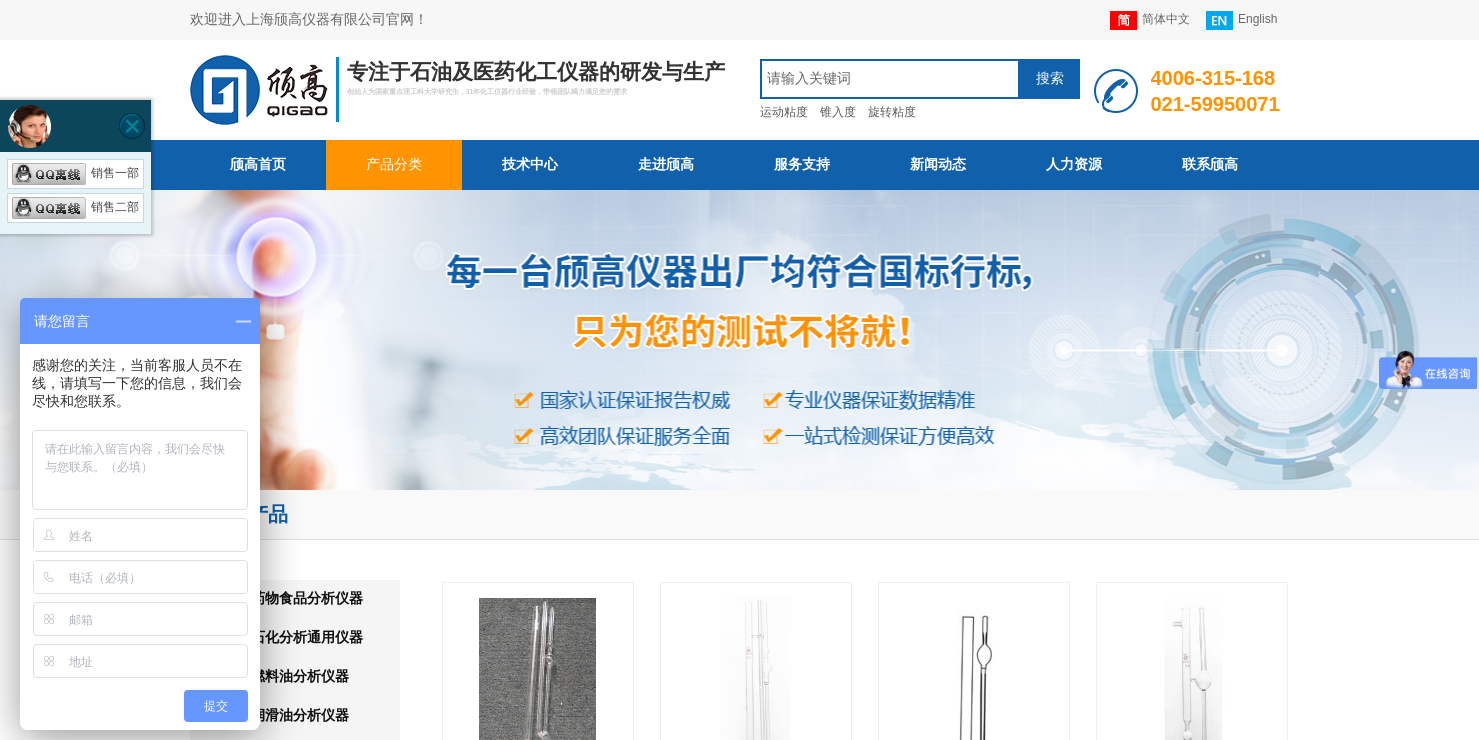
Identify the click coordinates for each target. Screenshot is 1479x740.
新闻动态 (938, 164)
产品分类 (394, 164)
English (1241, 20)
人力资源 (1074, 164)
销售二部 (75, 207)
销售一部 (75, 173)
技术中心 (530, 164)
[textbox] (890, 79)
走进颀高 (666, 164)
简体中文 (1150, 20)
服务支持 (802, 164)
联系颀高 (1210, 164)
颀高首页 (258, 164)
